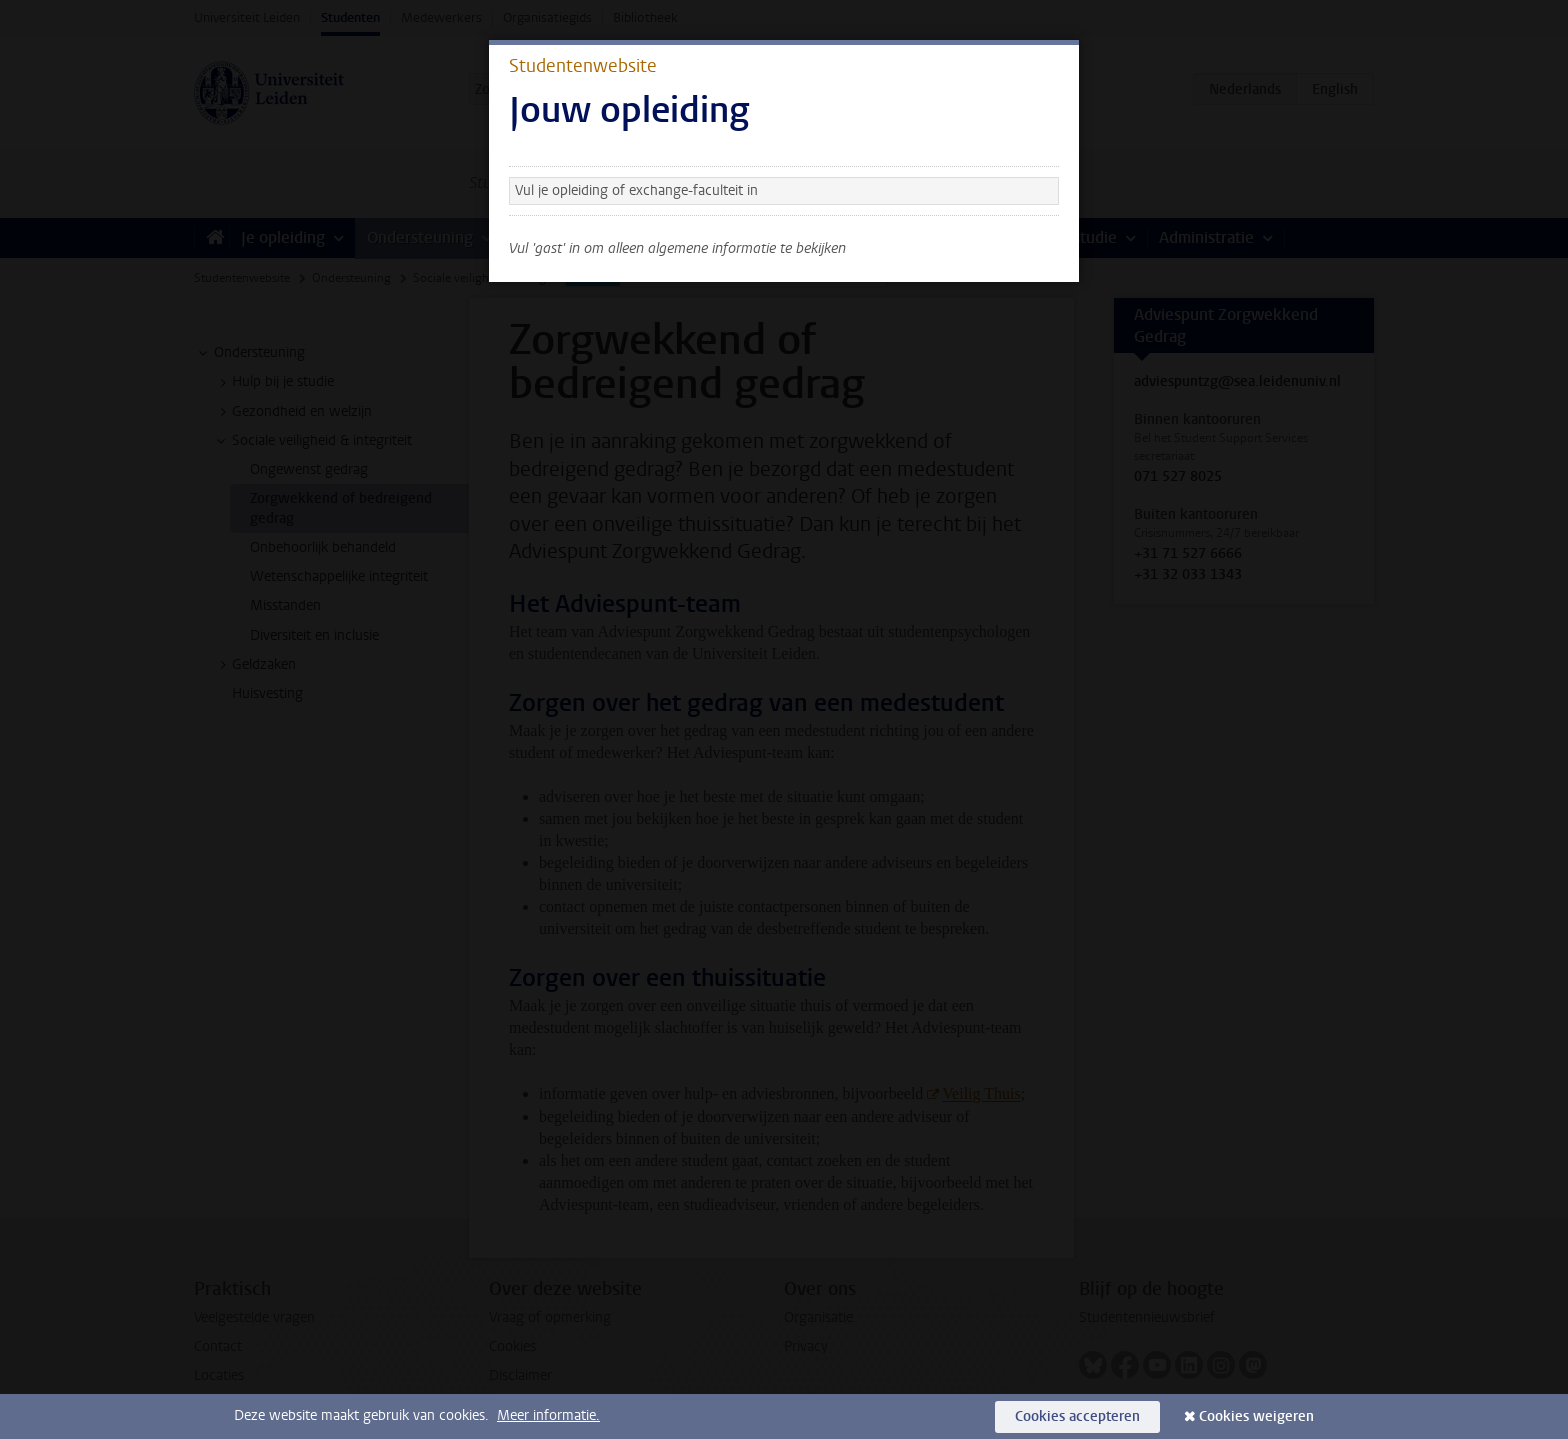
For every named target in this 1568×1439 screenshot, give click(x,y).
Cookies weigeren (1256, 1416)
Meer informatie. (548, 1415)
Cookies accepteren (1077, 1416)
